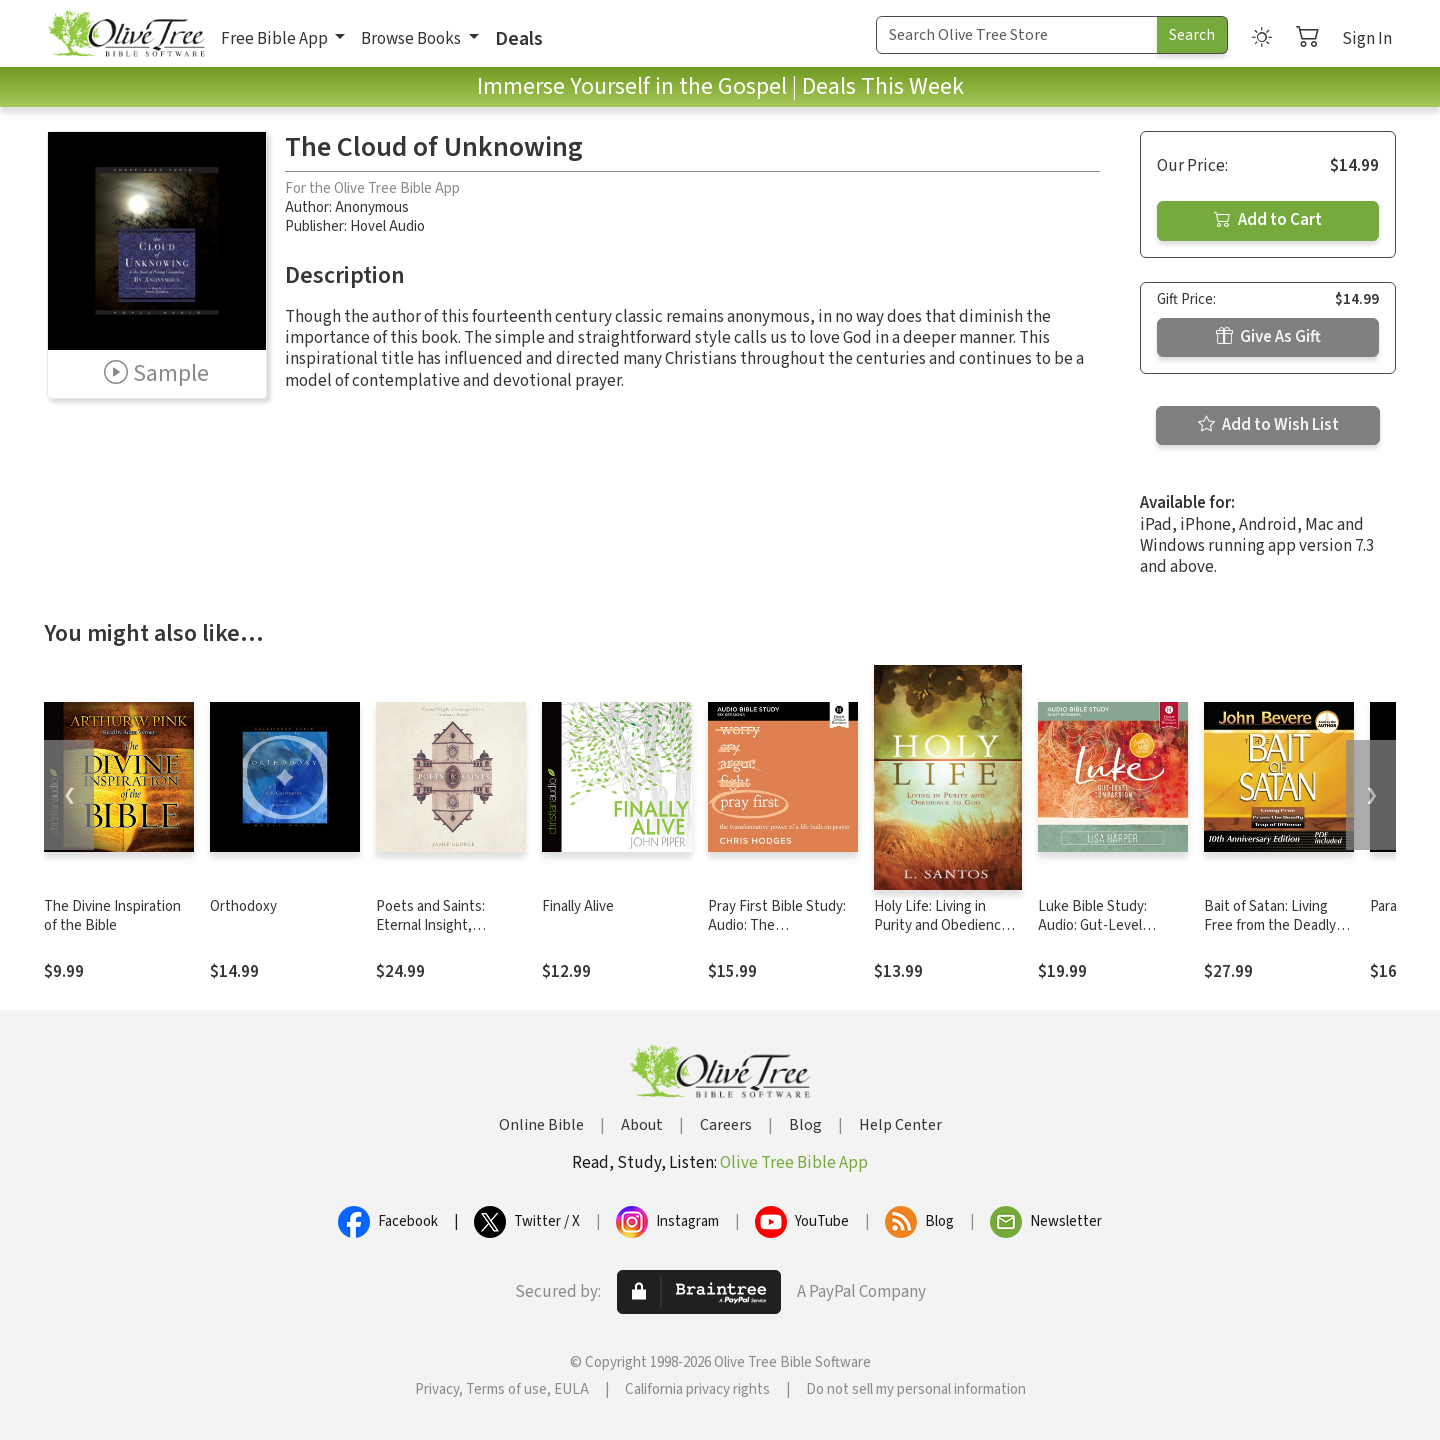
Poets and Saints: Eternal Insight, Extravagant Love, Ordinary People (433, 935)
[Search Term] (1017, 35)
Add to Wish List (1268, 425)
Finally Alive (578, 906)
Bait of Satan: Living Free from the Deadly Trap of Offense (1270, 925)
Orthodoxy (243, 906)
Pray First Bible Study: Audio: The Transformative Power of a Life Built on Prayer (781, 935)
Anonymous (372, 207)
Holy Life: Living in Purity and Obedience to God (941, 925)
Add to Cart (1268, 220)
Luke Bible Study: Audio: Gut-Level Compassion (1092, 925)
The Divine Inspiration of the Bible (112, 916)
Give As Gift (1268, 337)
